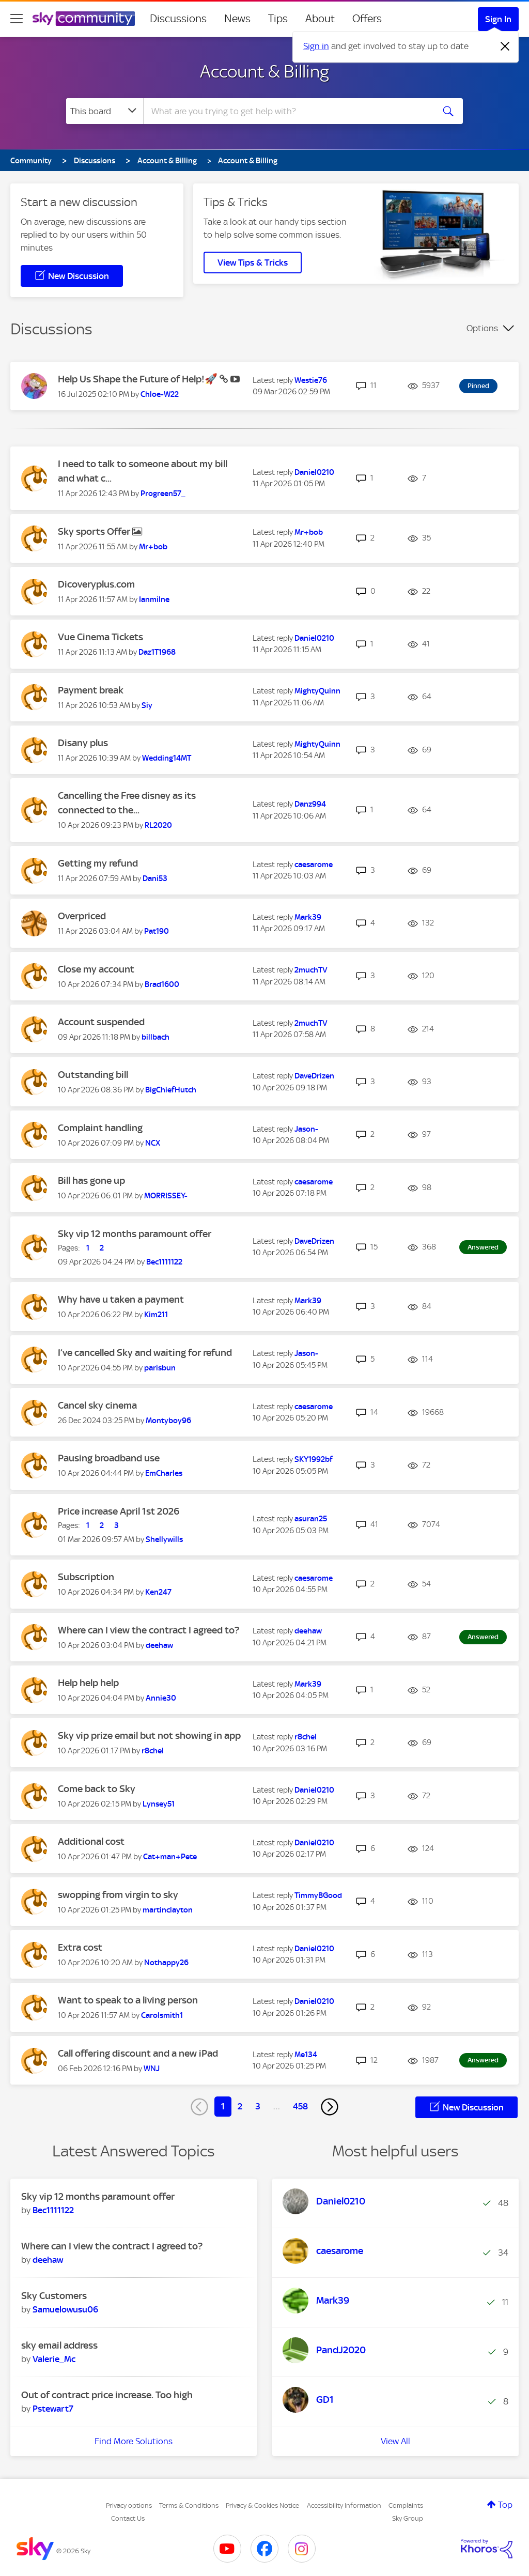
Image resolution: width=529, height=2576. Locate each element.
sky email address (59, 2345)
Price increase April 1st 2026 (118, 1511)
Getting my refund (98, 863)
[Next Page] (329, 2106)
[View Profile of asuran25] (310, 1518)
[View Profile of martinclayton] (168, 1910)
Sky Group (407, 2518)
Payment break (90, 690)
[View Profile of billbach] (155, 1037)
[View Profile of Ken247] (158, 1592)
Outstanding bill (93, 1075)
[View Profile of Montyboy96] (168, 1420)
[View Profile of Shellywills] (164, 1539)
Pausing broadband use (109, 1458)
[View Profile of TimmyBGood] (318, 1895)
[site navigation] (16, 18)
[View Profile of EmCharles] (163, 1473)
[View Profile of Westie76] (310, 380)
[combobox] (287, 111)
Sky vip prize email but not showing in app (149, 1735)
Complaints (405, 2505)
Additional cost (91, 1841)
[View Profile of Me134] (305, 2054)
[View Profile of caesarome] (313, 864)
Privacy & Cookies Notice (262, 2505)
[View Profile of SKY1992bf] (313, 1459)
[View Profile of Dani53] (155, 878)
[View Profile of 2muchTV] (311, 970)
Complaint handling (100, 1128)
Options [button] (482, 328)
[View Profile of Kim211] (156, 1314)
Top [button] (505, 2505)
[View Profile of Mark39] (307, 917)
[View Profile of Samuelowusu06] (65, 2309)
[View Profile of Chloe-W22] (160, 394)
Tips (278, 18)
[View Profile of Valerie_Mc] (54, 2359)
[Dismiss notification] (505, 46)
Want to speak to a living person (128, 2000)
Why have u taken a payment (121, 1299)
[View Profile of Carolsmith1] (162, 2015)
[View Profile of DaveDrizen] (314, 1076)
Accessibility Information (344, 2505)
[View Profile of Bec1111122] (164, 1262)
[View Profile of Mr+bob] (153, 546)
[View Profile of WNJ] (152, 2068)
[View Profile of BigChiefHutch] (170, 1089)
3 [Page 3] (257, 2106)
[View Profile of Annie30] (161, 1698)
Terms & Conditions (189, 2505)
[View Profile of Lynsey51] (159, 1804)
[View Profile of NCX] (152, 1143)
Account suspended (101, 1022)
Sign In (498, 19)
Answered (483, 1247)
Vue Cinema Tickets (100, 637)
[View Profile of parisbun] (160, 1367)
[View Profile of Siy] (147, 705)
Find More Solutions (134, 2441)
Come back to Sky (96, 1789)
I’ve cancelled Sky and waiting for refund (145, 1353)
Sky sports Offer (95, 531)
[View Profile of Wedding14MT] (166, 758)
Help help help (88, 1683)
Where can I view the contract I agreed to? (148, 1630)
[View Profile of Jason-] (306, 1129)
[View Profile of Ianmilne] (154, 599)
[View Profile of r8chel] (153, 1750)
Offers (367, 18)
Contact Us (128, 2518)
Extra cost (80, 1947)
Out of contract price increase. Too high (107, 2395)
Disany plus (83, 743)
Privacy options (129, 2505)
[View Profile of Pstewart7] (53, 2408)
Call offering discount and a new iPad (138, 2053)
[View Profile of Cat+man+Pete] (170, 1856)
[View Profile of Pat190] (156, 931)
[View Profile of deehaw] (159, 1645)
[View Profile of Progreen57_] (163, 493)
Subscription (86, 1577)
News (237, 18)
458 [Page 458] (300, 2106)
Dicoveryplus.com (96, 584)
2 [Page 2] (240, 2106)
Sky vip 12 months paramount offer (134, 1234)
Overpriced (82, 916)
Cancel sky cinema (97, 1405)
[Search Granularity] (104, 111)
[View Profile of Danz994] (310, 804)
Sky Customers (54, 2296)
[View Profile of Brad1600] (162, 984)
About (320, 18)
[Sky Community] (84, 18)
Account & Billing (264, 71)
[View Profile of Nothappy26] (166, 1962)
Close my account (96, 969)
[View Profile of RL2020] (158, 825)
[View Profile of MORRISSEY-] (166, 1195)
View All (395, 2441)
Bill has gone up (91, 1180)
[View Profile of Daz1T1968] (157, 652)
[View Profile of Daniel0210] (314, 472)
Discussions (178, 18)
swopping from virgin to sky (118, 1895)
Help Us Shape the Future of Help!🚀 (139, 379)
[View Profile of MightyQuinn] (317, 691)
